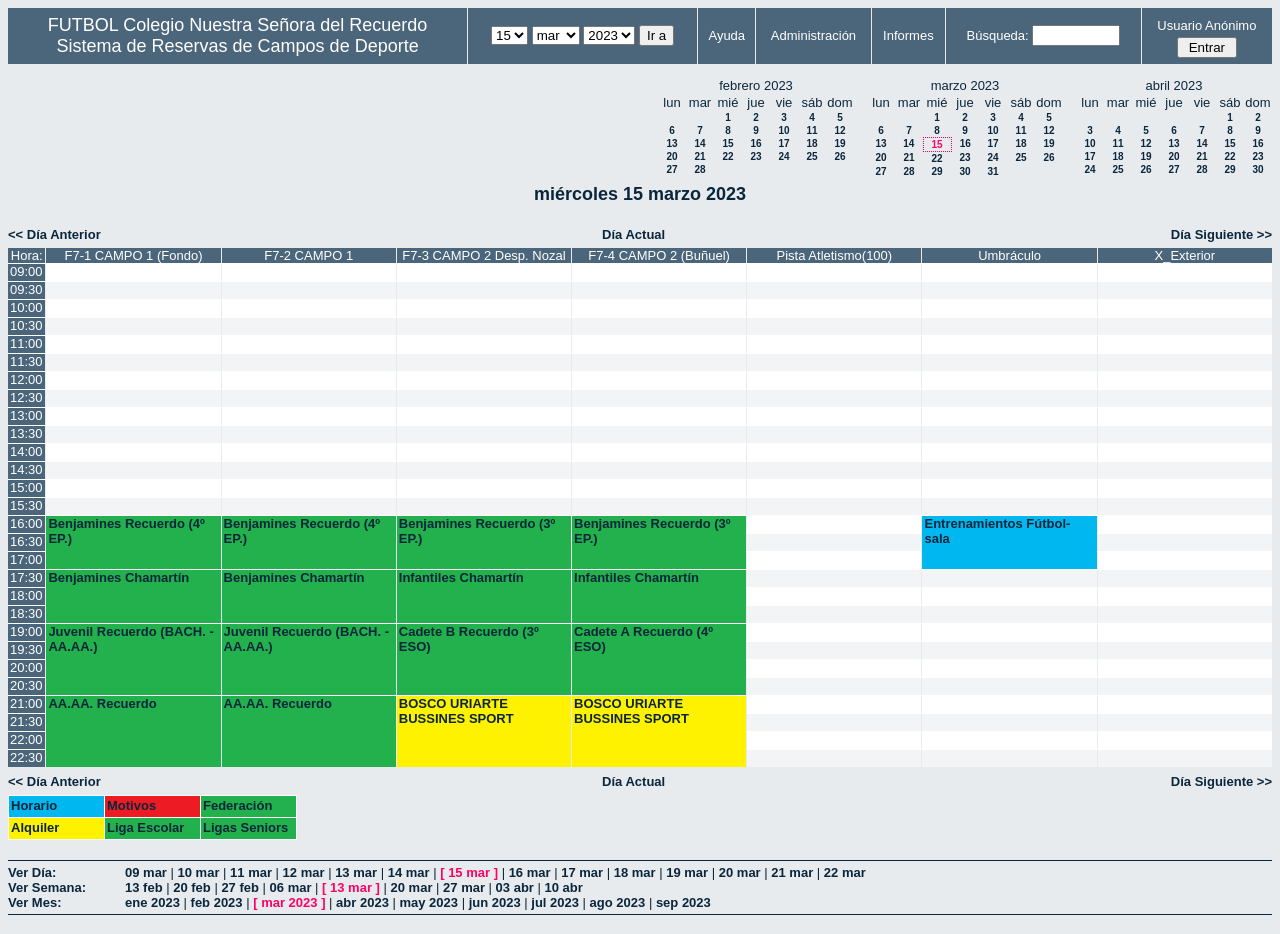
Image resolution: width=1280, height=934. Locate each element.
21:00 (26, 703)
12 (839, 130)
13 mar (356, 872)
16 (755, 143)
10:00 (26, 307)
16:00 (26, 523)
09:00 (26, 271)
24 (783, 156)
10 (783, 130)
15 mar (469, 872)
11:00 (26, 343)
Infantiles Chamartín (461, 577)
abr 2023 (362, 902)
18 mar (635, 872)
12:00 (26, 379)
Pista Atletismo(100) (835, 255)
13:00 (26, 415)
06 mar (291, 887)
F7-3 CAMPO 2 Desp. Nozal (483, 255)
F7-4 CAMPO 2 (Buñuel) (659, 255)
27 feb (240, 887)
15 (727, 143)
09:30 (26, 289)
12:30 (26, 397)
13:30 (26, 433)
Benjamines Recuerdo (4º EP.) (126, 531)
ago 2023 (618, 902)
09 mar (146, 872)
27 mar (464, 887)
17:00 (26, 559)
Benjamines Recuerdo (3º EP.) (477, 531)
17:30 (26, 577)
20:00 (26, 667)
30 (964, 171)
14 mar (409, 872)
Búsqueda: (998, 35)
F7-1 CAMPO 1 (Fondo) (133, 255)
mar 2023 (289, 902)
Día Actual (633, 234)
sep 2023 (683, 902)
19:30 (26, 649)
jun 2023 (495, 902)
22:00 (26, 739)
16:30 (26, 541)
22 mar (845, 872)
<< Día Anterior (54, 234)
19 (839, 143)
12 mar (304, 872)
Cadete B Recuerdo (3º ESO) (469, 639)
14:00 (26, 451)
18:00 (26, 595)
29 (936, 171)
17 (783, 143)
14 (699, 143)
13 (671, 143)
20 (671, 156)
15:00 (26, 487)
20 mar (740, 872)
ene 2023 (152, 902)
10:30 (26, 325)
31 (992, 171)
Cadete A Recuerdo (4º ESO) (643, 639)
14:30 (26, 469)
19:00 (26, 631)
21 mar (792, 872)
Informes (908, 35)
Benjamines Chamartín (118, 577)
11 (811, 130)
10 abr (564, 887)
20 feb (192, 887)
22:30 (26, 757)
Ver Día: (32, 872)
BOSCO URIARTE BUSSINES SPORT (456, 711)
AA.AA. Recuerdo (102, 703)
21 (699, 156)
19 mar (687, 872)
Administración (813, 35)
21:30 (26, 721)
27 (671, 169)
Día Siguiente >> (1221, 234)
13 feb (144, 887)
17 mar (582, 872)
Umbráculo (1009, 255)
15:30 (26, 505)
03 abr (515, 887)
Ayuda (726, 35)
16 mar (530, 872)
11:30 (26, 361)
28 (699, 169)
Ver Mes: (34, 902)
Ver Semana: (47, 887)
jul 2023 (555, 902)
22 (727, 156)
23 (755, 156)
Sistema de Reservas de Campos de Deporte (238, 46)
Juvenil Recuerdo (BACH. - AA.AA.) (130, 639)
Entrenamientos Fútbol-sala (997, 531)
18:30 (26, 613)
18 (811, 143)
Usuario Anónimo (1206, 25)
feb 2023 (217, 902)
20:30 (26, 685)
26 (839, 156)
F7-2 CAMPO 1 (308, 255)
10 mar (199, 872)
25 (811, 156)
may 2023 (428, 902)
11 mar (251, 872)
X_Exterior (1184, 255)
